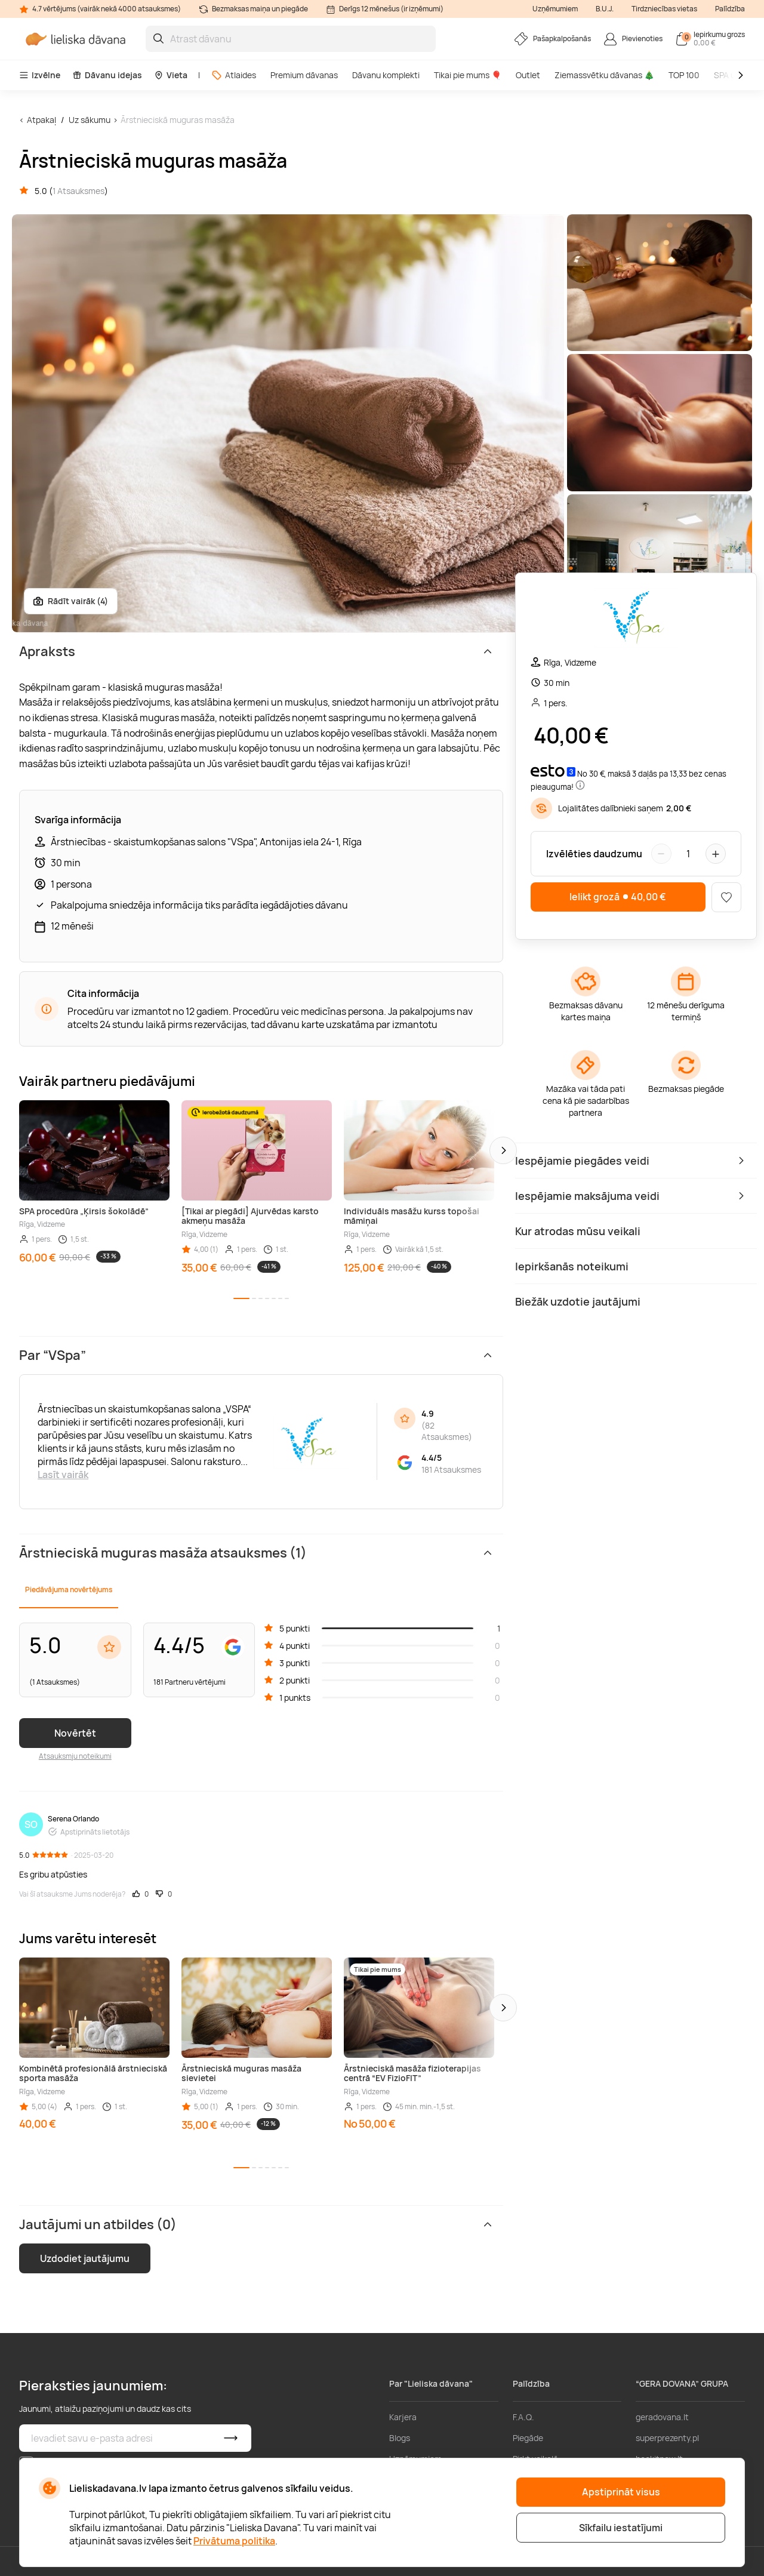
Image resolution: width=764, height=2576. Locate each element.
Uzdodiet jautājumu (85, 2258)
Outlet (528, 75)
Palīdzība (730, 9)
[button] (503, 1150)
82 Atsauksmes (445, 1431)
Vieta (170, 75)
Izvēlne (39, 75)
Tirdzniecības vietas (664, 9)
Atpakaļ (41, 119)
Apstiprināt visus (621, 2491)
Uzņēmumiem (555, 9)
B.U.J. (605, 9)
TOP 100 (684, 75)
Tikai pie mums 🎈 (467, 75)
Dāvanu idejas (107, 75)
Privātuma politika (234, 2540)
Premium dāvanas (304, 75)
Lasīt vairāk (63, 1474)
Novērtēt (75, 1733)
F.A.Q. (523, 2417)
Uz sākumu (89, 119)
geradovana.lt (662, 2417)
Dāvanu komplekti (386, 75)
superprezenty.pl (667, 2437)
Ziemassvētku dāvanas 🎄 (604, 75)
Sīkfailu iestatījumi (621, 2527)
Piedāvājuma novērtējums (68, 1589)
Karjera (403, 2417)
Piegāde (528, 2437)
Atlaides (233, 75)
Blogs (399, 2437)
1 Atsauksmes (78, 190)
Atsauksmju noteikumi (75, 1756)
